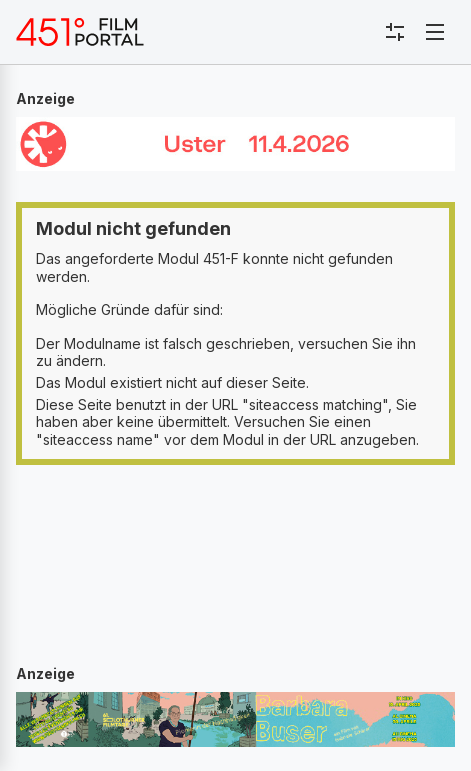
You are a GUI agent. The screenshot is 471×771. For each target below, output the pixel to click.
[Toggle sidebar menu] (395, 32)
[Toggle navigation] (435, 32)
